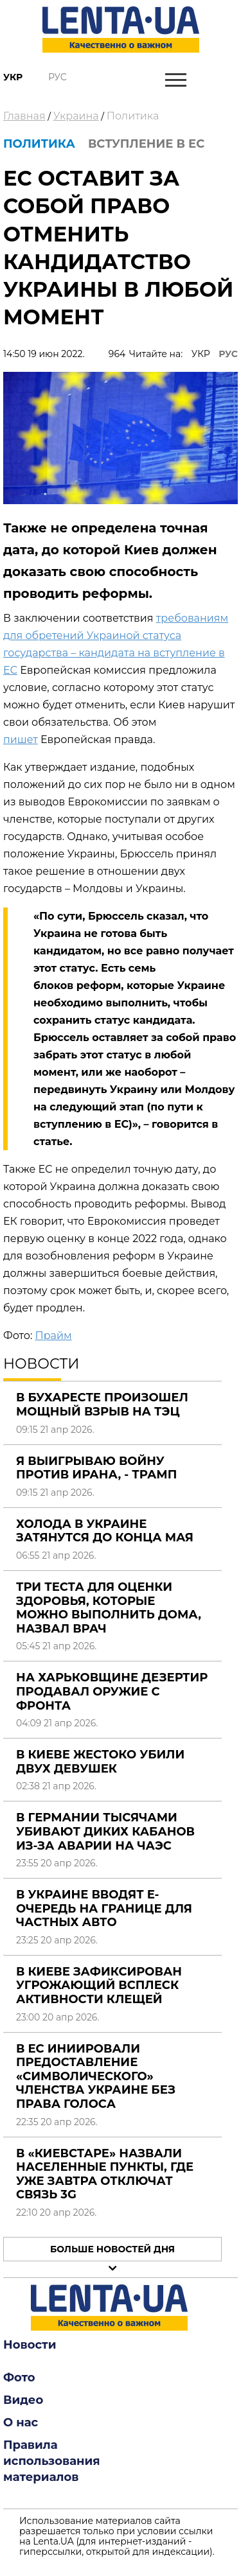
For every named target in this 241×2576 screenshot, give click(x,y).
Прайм (53, 1335)
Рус (57, 77)
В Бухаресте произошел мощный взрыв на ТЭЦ (102, 1404)
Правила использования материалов (51, 2461)
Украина (76, 116)
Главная (24, 116)
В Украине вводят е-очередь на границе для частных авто (104, 1908)
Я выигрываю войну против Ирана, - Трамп (96, 1468)
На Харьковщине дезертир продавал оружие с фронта (112, 1691)
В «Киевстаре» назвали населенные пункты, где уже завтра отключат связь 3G (104, 2174)
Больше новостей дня (112, 2249)
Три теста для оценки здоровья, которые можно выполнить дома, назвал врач (108, 1608)
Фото (19, 2377)
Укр (12, 77)
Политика (133, 116)
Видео (23, 2400)
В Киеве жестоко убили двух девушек (100, 1762)
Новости (29, 2345)
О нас (20, 2422)
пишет (20, 739)
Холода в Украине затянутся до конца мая (104, 1531)
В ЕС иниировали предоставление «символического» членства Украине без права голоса (95, 2076)
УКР (201, 354)
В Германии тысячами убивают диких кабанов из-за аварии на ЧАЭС (105, 1831)
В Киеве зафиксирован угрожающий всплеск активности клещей (99, 1985)
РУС (228, 354)
